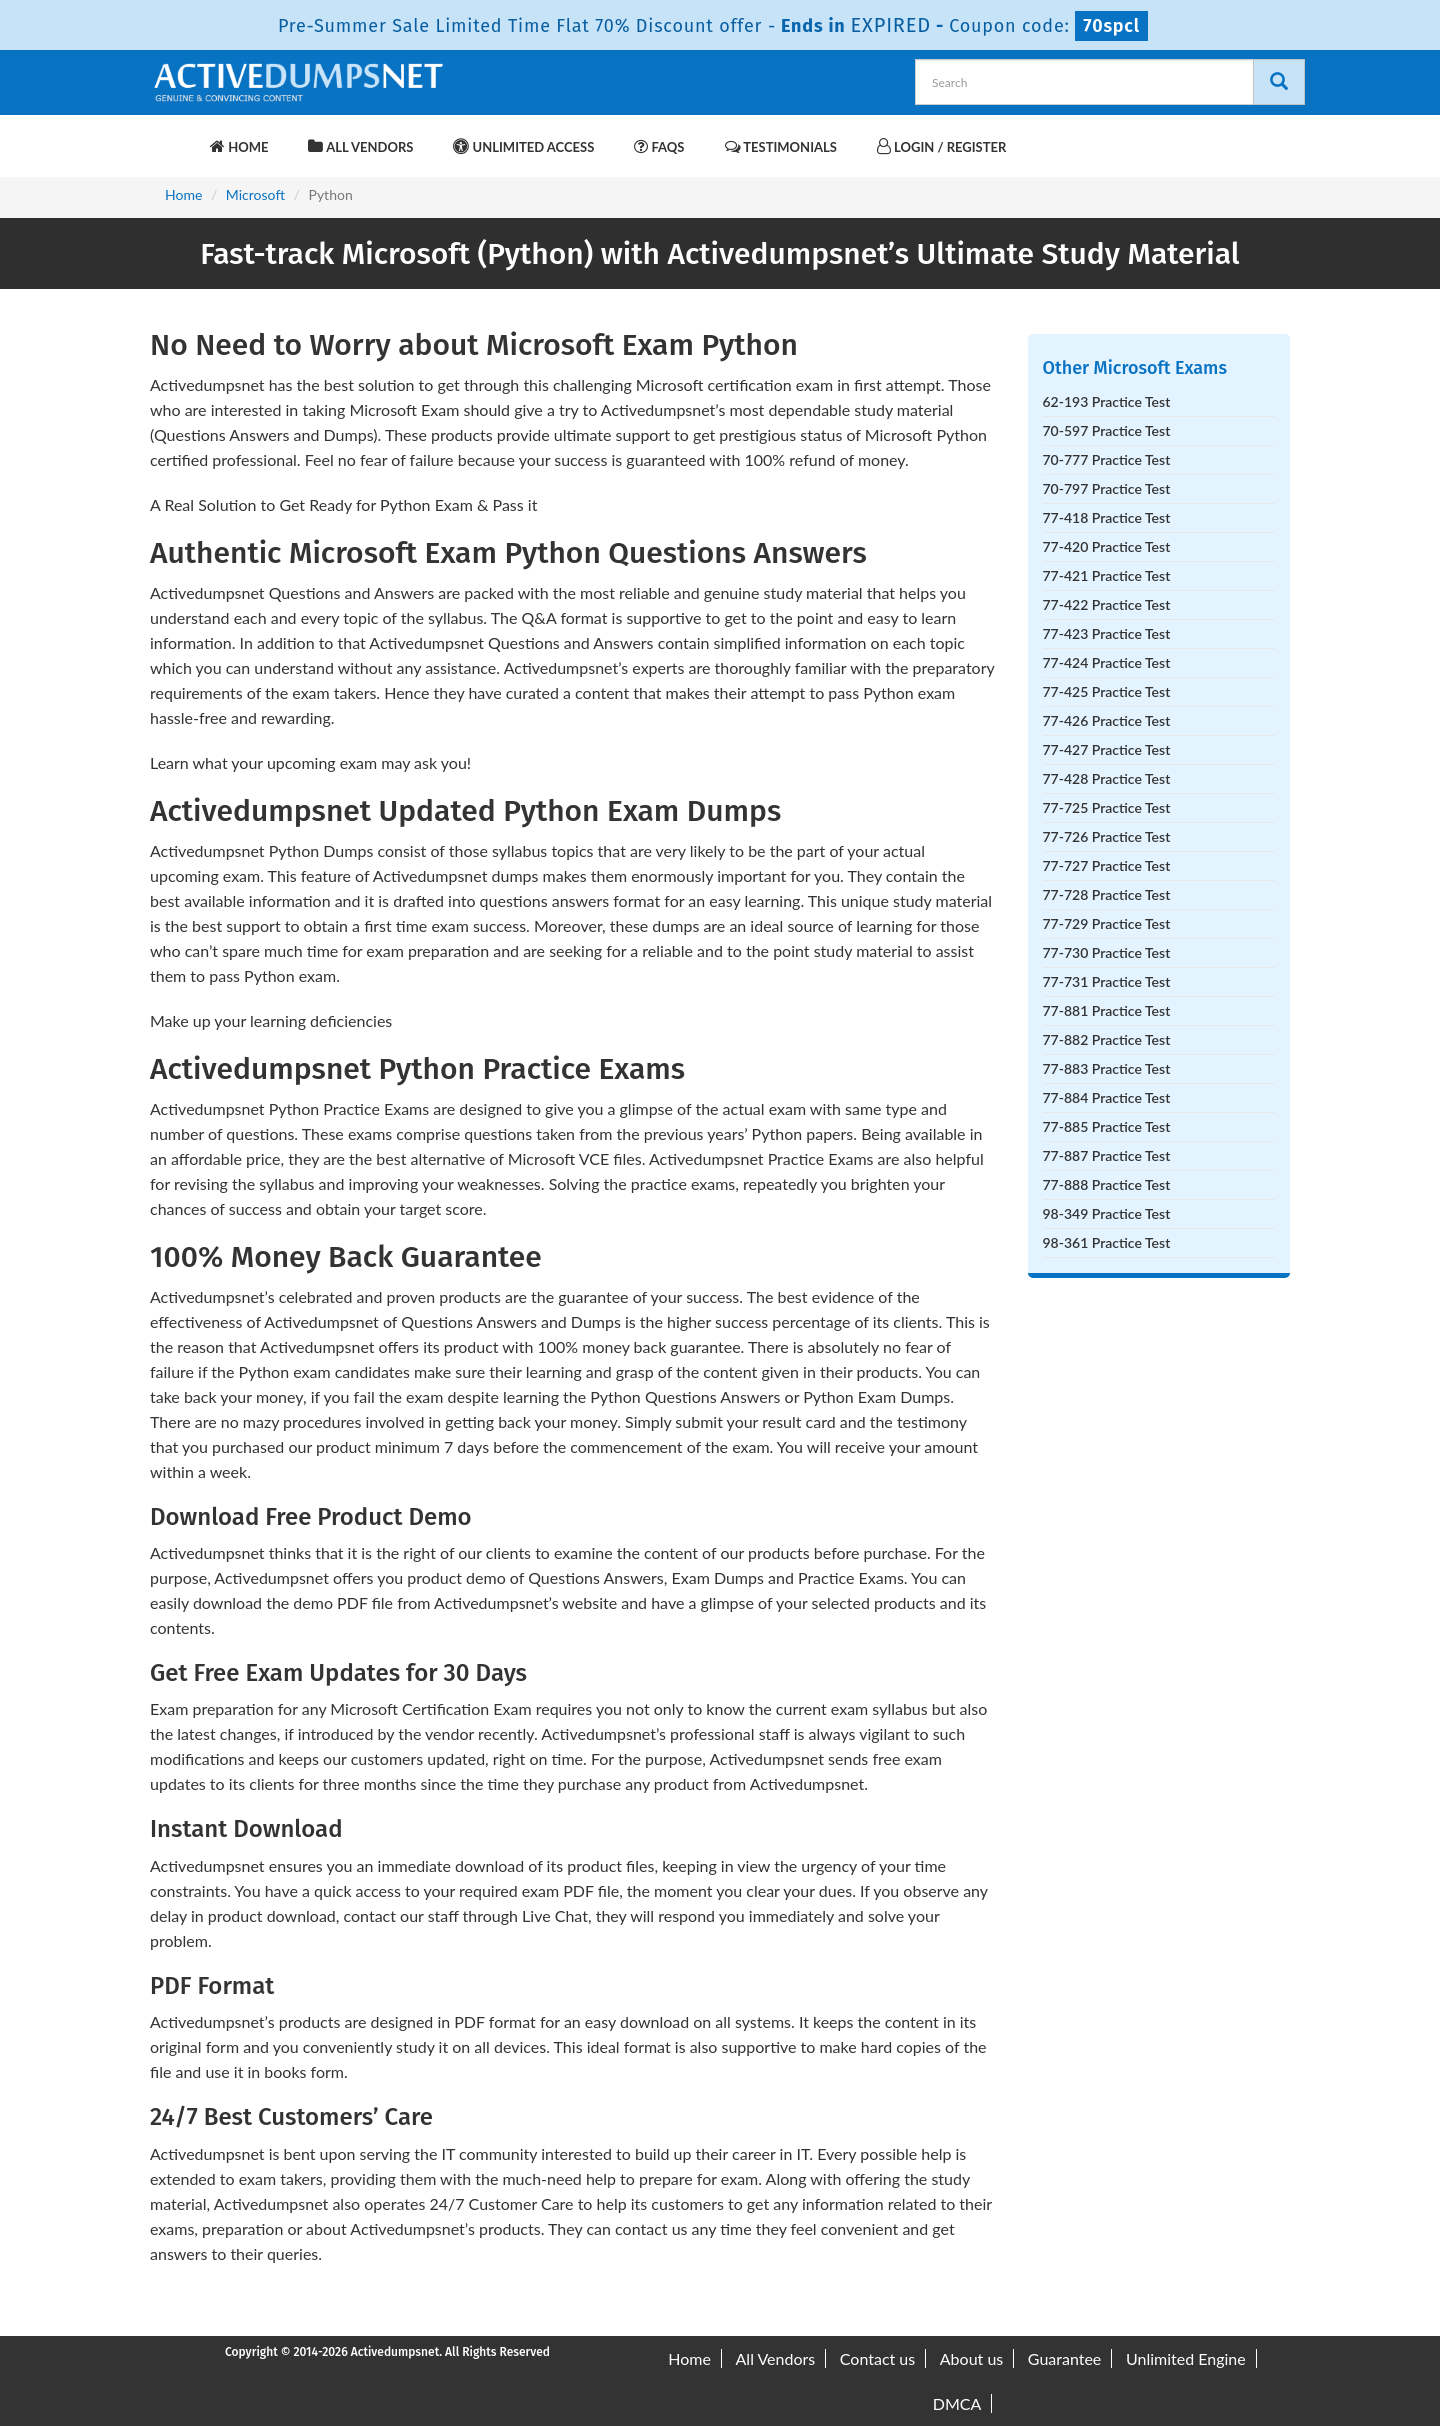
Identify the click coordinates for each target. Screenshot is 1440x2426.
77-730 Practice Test (1107, 952)
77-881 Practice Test (1107, 1010)
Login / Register (941, 146)
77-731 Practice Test (1107, 981)
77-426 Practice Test (1107, 720)
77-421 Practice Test (1107, 575)
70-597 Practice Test (1107, 430)
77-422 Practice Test (1107, 604)
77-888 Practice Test (1107, 1184)
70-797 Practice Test (1107, 488)
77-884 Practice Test (1107, 1097)
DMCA (957, 2403)
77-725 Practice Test (1107, 807)
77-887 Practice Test (1107, 1155)
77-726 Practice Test (1107, 836)
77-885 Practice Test (1107, 1126)
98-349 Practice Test (1107, 1213)
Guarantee (1064, 2358)
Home (239, 146)
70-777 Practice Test (1107, 459)
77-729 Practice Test (1107, 923)
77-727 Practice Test (1107, 865)
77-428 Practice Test (1107, 778)
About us (971, 2358)
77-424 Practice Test (1107, 662)
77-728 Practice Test (1107, 894)
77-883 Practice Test (1107, 1068)
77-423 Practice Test (1107, 633)
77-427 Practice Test (1107, 749)
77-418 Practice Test (1107, 517)
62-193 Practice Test (1107, 401)
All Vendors (360, 146)
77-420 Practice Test (1107, 546)
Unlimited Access (523, 146)
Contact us (877, 2358)
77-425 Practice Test (1107, 691)
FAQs (659, 146)
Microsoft (255, 194)
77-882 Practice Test (1107, 1039)
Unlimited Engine (1186, 2358)
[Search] (1279, 82)
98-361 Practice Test (1107, 1242)
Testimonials (781, 146)
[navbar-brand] (175, 137)
